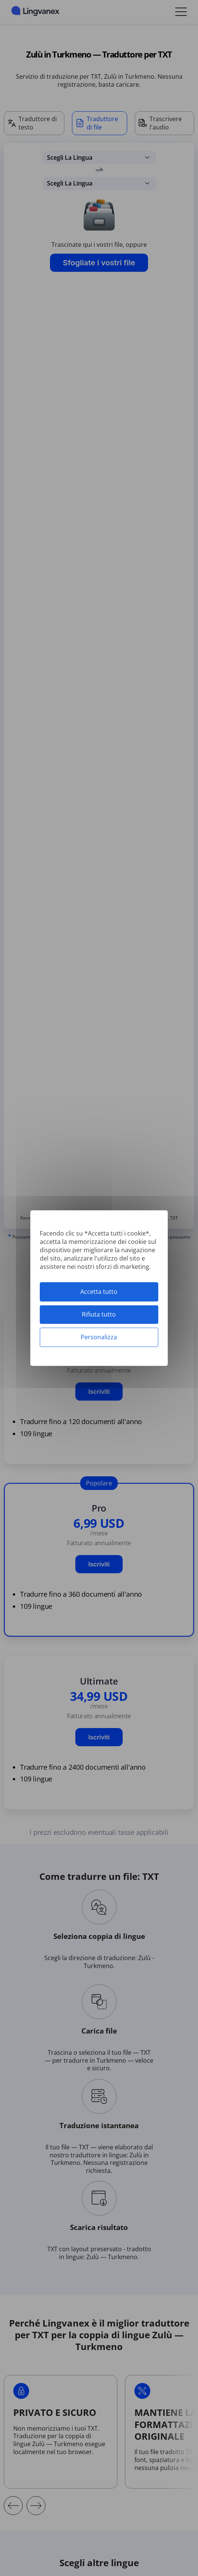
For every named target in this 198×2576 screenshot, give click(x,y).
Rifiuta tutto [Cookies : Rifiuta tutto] (99, 1314)
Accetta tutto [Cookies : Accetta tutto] (98, 1291)
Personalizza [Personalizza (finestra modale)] (99, 1337)
